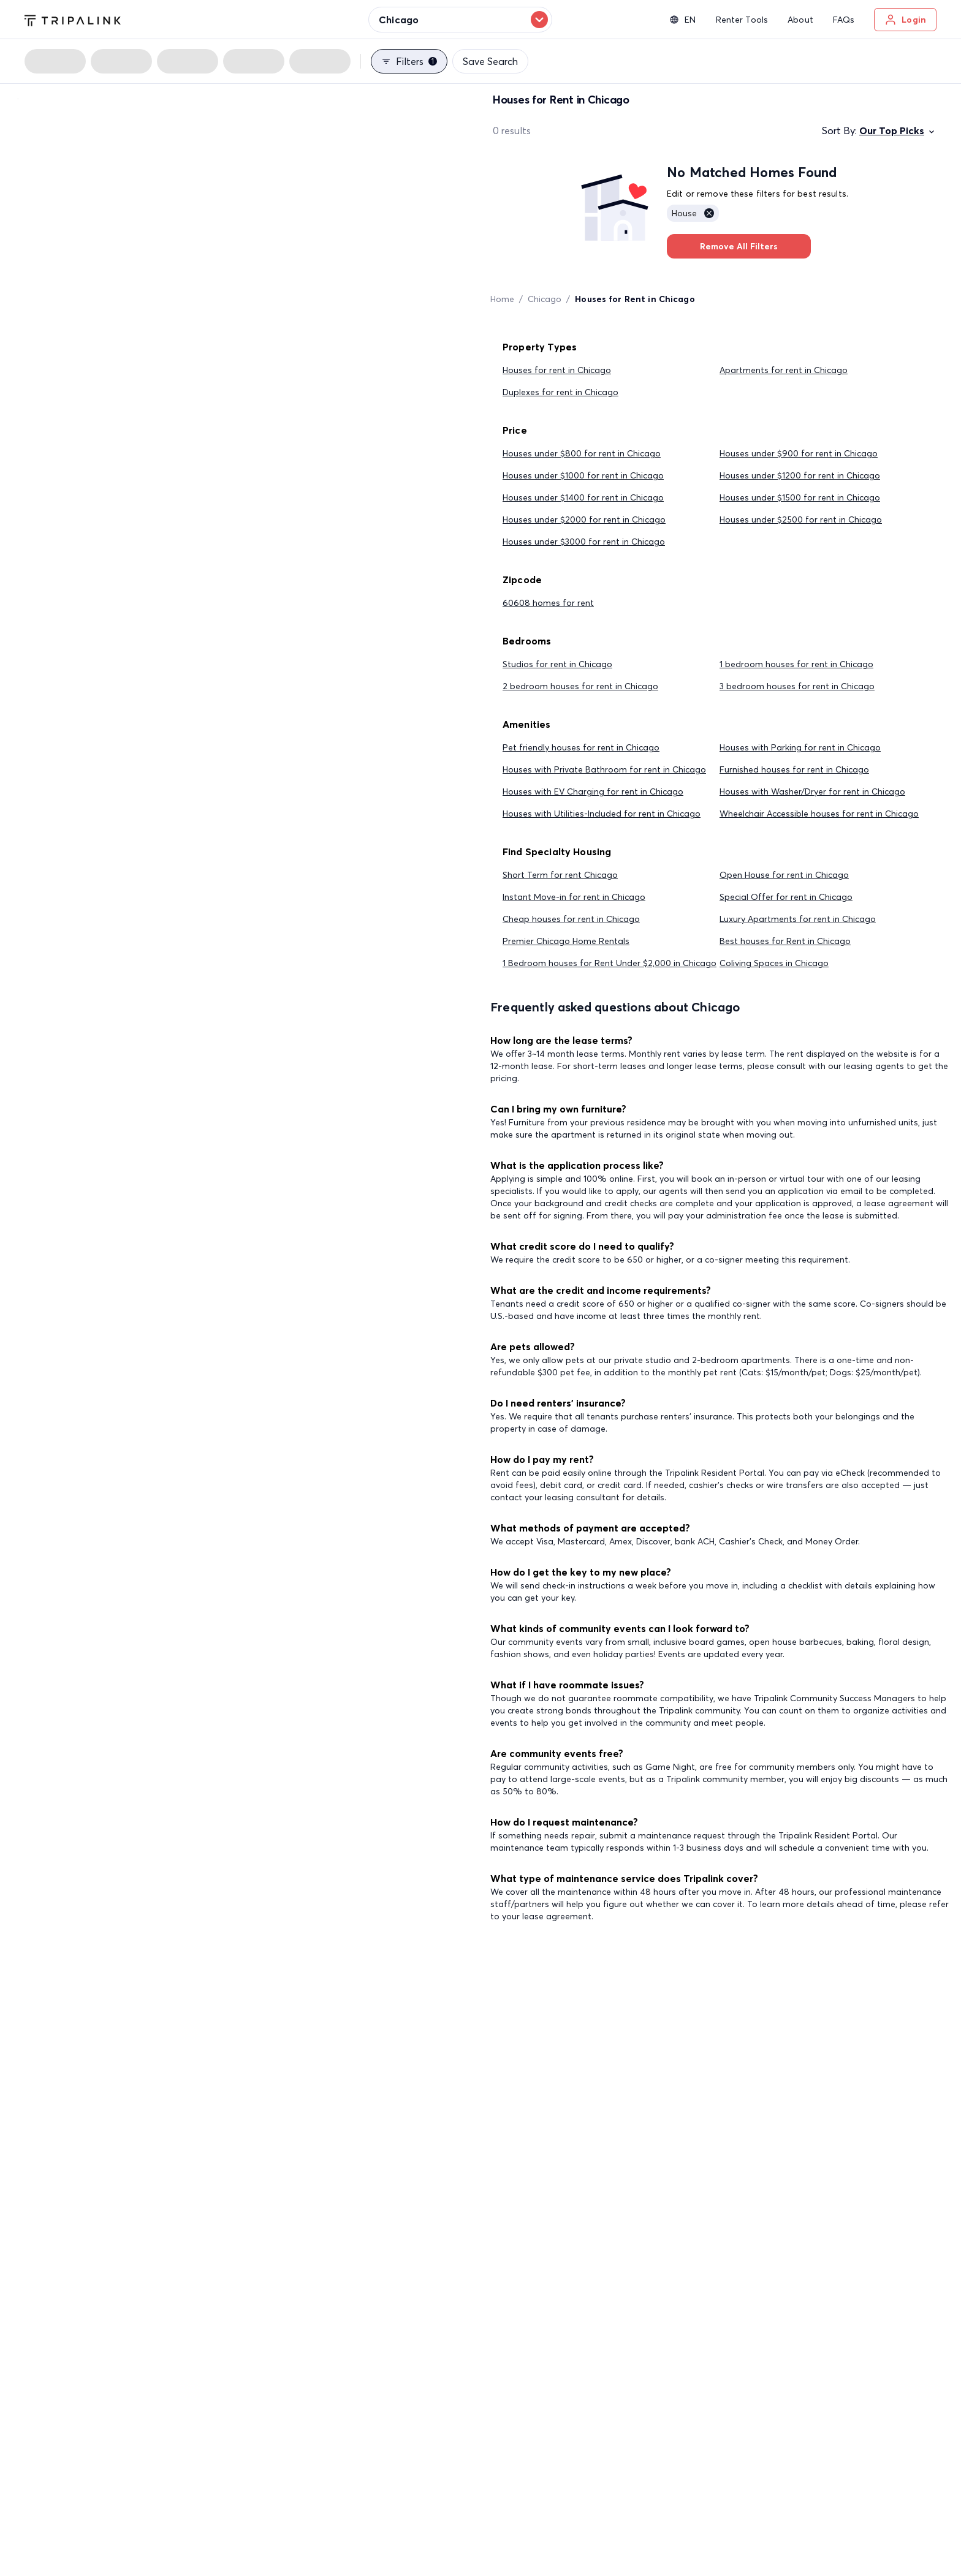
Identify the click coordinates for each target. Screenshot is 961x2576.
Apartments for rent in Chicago (784, 370)
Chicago (544, 298)
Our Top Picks (897, 130)
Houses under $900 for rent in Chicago (799, 453)
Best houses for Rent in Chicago (785, 940)
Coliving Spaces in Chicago (774, 963)
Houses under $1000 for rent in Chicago (583, 475)
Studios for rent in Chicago (557, 664)
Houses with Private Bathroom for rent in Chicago (604, 769)
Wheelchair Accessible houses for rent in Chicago (819, 813)
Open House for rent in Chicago (784, 874)
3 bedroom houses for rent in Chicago (797, 686)
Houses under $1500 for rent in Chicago (800, 497)
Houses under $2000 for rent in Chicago (584, 519)
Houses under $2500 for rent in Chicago (801, 519)
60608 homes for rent (548, 602)
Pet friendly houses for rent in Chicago (581, 747)
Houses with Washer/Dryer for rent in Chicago (812, 791)
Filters (409, 61)
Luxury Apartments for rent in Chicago (798, 918)
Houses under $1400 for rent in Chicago (583, 497)
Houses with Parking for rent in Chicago (800, 747)
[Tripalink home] (73, 19)
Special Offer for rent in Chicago (786, 896)
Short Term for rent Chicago (560, 874)
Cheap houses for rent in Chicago (571, 918)
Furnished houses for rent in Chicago (794, 769)
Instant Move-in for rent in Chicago (574, 896)
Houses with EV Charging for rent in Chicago (593, 791)
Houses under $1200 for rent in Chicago (800, 475)
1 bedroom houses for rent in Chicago (796, 664)
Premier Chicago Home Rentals (566, 940)
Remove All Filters (739, 246)
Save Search (490, 61)
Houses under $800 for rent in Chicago (582, 453)
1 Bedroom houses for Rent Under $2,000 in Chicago (609, 963)
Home (502, 298)
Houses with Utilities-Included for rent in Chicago (602, 813)
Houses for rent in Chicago (557, 370)
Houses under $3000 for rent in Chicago (584, 541)
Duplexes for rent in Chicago (560, 392)
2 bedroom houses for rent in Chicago (580, 686)
